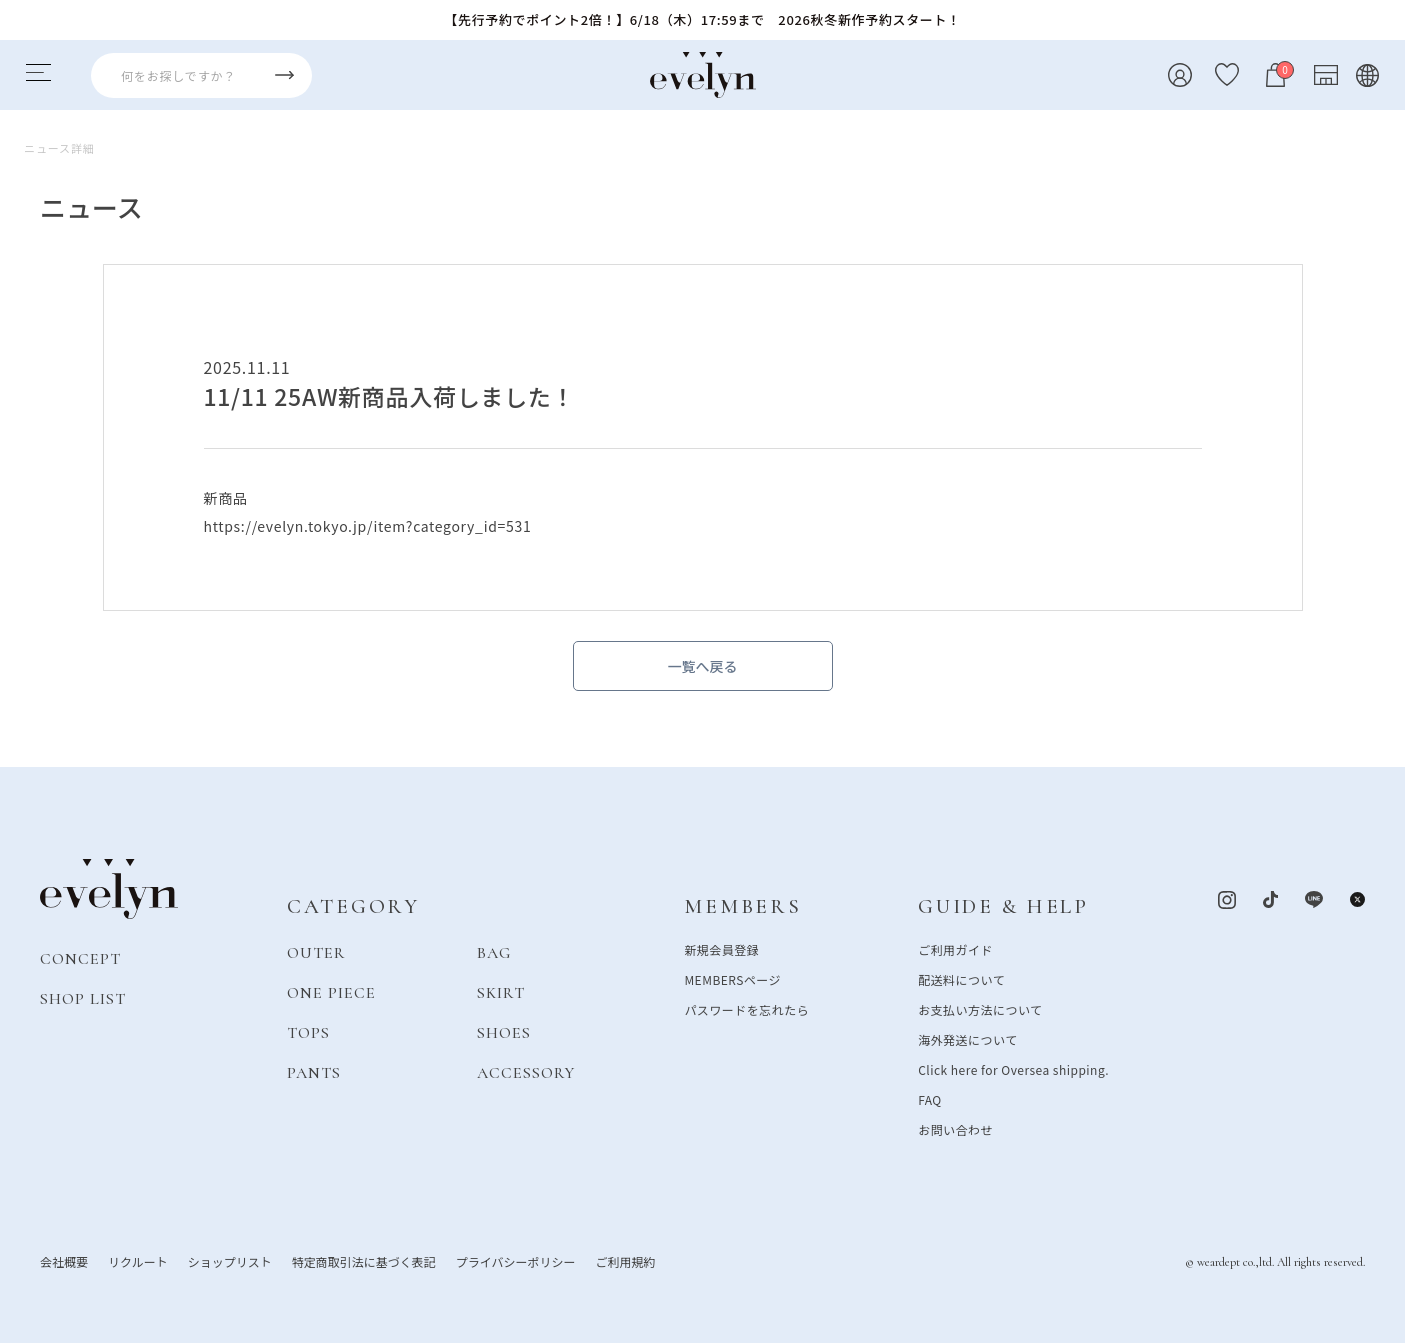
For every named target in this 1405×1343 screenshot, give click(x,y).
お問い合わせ (955, 1129)
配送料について (961, 979)
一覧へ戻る (703, 666)
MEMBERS (742, 906)
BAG (494, 953)
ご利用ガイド (955, 949)
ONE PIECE (331, 993)
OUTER (316, 953)
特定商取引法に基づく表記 (364, 1261)
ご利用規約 (625, 1261)
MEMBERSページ (732, 979)
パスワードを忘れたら (746, 1009)
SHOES (504, 1033)
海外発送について (967, 1039)
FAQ (930, 1099)
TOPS (308, 1033)
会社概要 (64, 1261)
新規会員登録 (721, 949)
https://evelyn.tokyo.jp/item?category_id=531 (368, 526)
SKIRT (501, 993)
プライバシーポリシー (516, 1261)
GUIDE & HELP (1003, 906)
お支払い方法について (980, 1009)
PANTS (314, 1073)
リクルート (138, 1261)
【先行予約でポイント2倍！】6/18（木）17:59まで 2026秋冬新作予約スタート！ (702, 19)
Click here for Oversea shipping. (1013, 1069)
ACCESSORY (526, 1073)
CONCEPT (80, 959)
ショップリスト (230, 1261)
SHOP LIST (83, 999)
